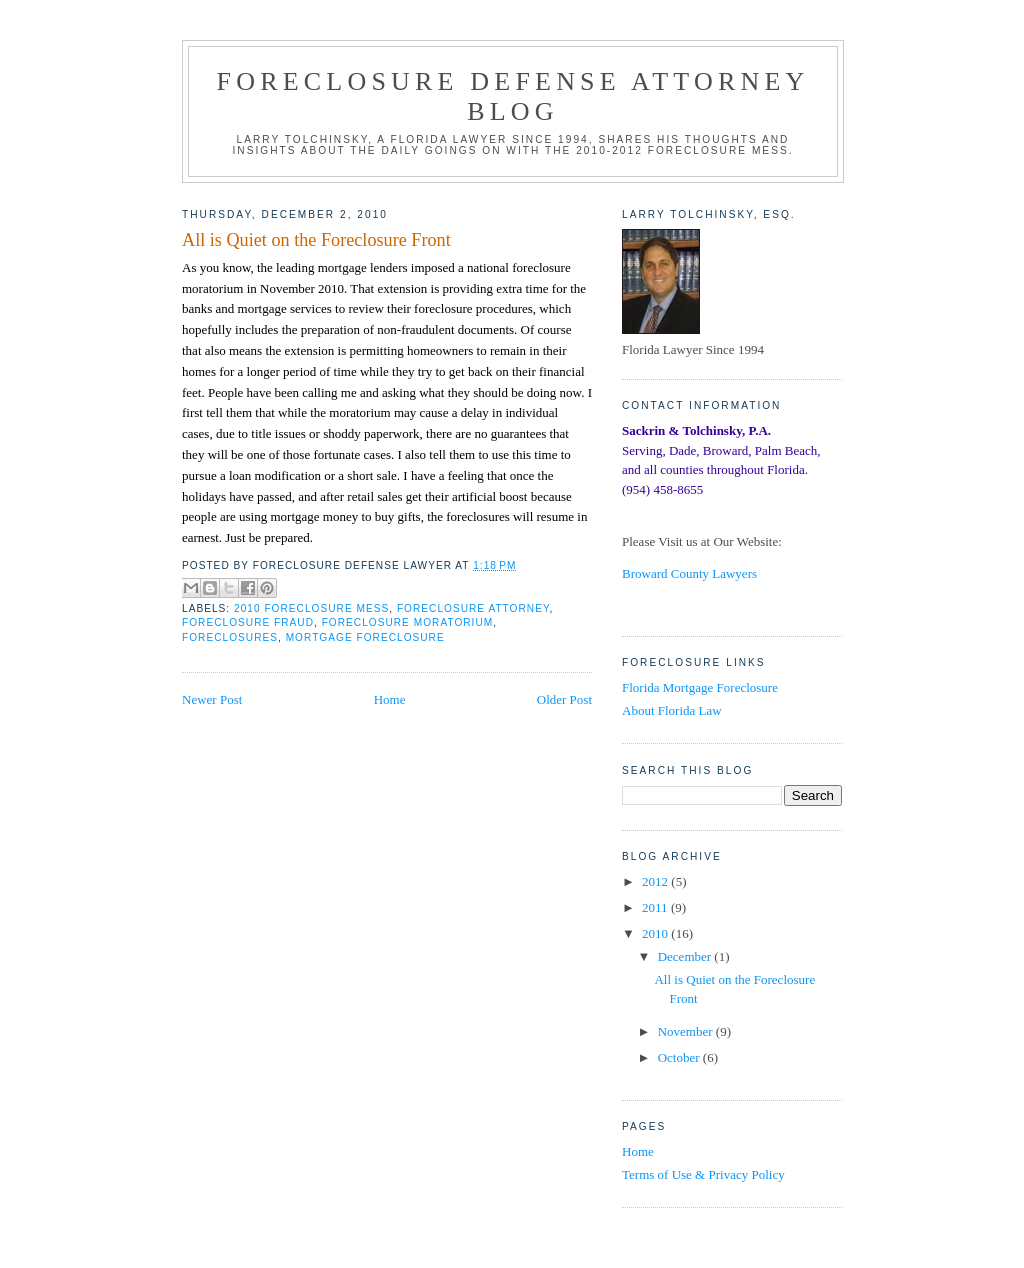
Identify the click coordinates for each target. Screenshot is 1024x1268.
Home (390, 699)
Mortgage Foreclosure (365, 637)
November (687, 1031)
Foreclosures (230, 637)
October (680, 1057)
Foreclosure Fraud (248, 622)
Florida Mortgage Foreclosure (700, 687)
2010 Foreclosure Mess (311, 608)
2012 (656, 881)
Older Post (564, 699)
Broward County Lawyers (689, 573)
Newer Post (212, 699)
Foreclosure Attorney (473, 608)
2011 (656, 907)
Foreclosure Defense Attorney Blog (513, 96)
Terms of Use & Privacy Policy (703, 1174)
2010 (656, 933)
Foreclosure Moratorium (408, 622)
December (686, 956)
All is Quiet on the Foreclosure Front (316, 240)
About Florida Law (672, 710)
